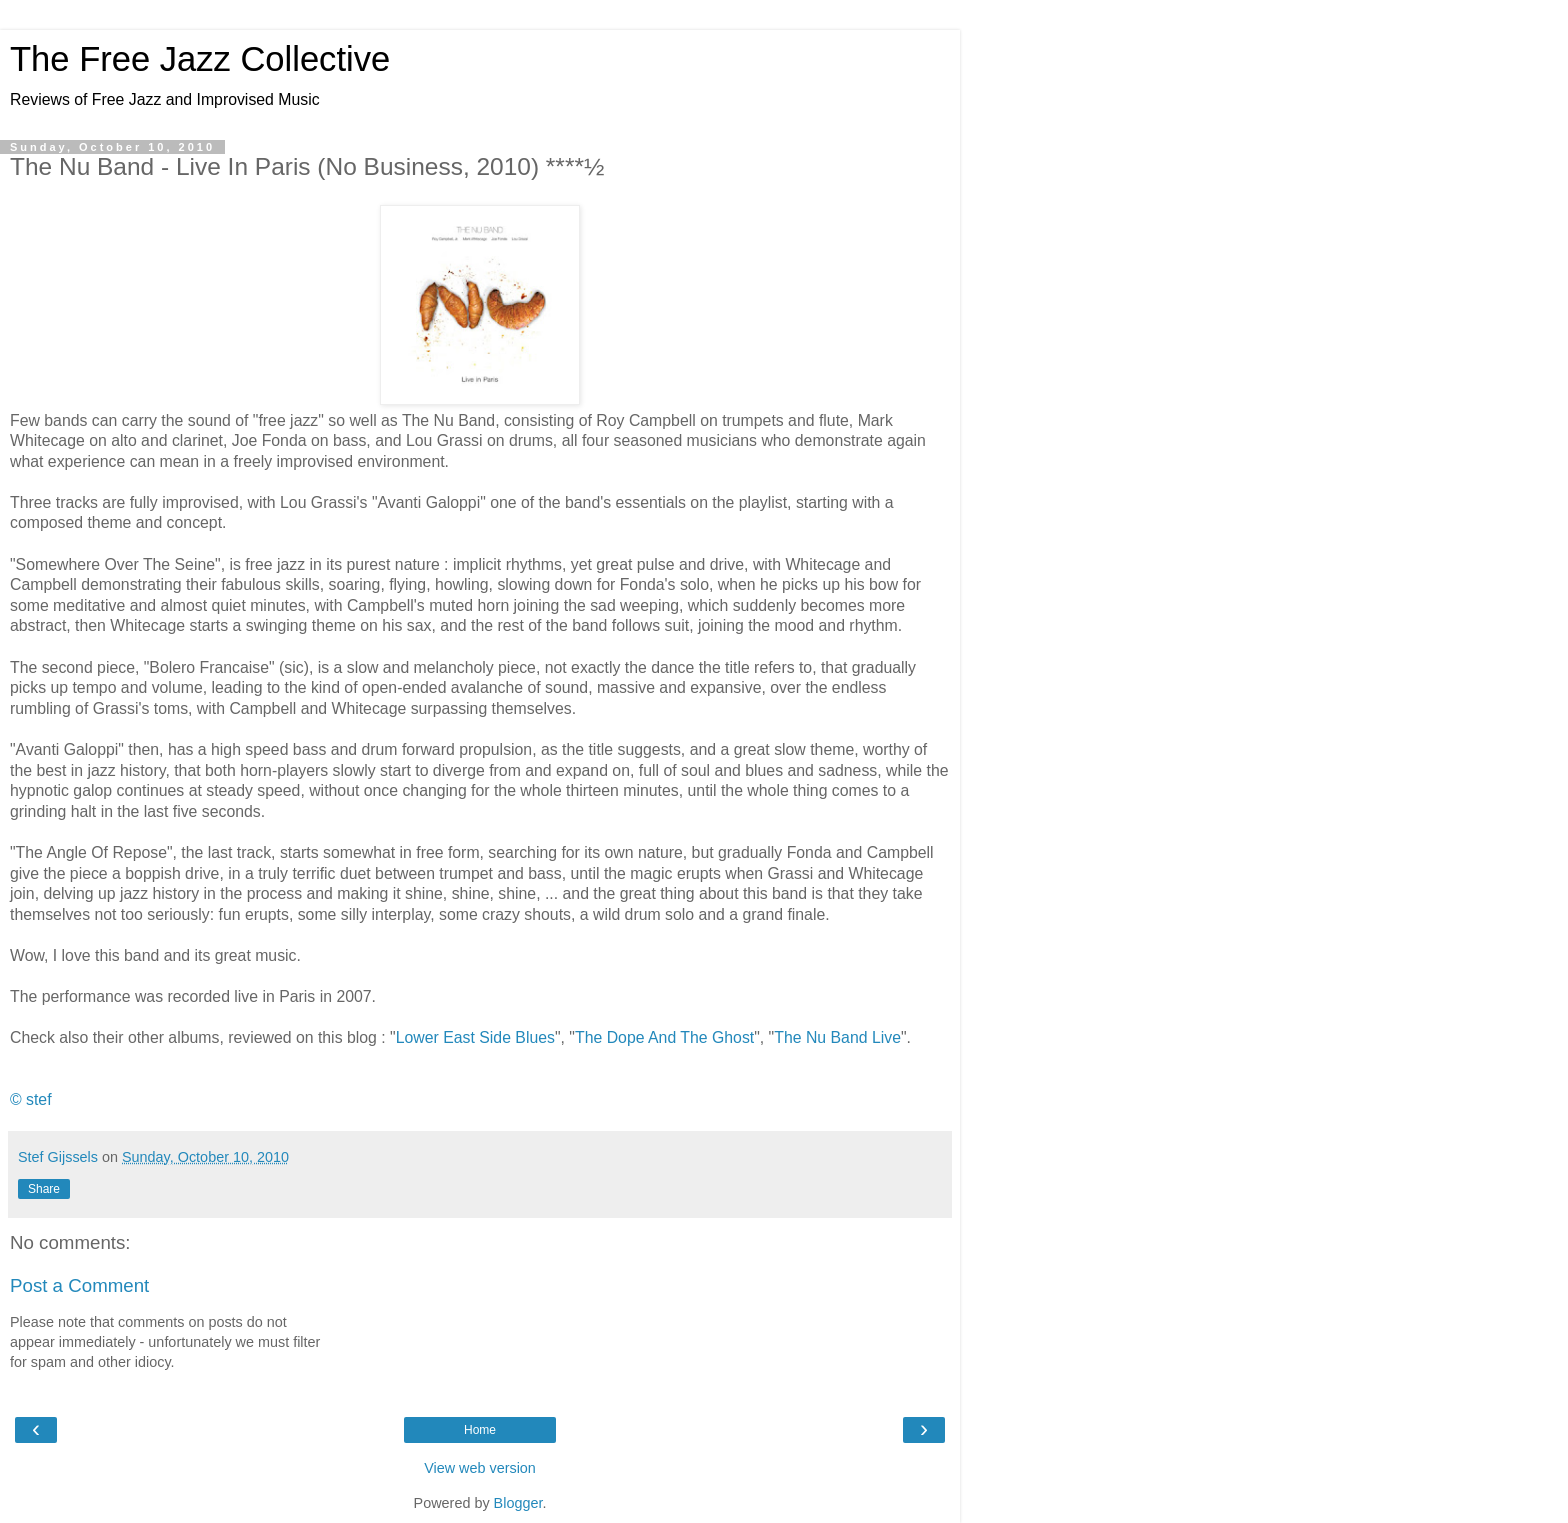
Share (44, 1189)
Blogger (518, 1503)
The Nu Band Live (837, 1037)
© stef (31, 1099)
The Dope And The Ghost (664, 1037)
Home (480, 1430)
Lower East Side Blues (475, 1037)
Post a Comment (79, 1285)
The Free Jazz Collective (200, 59)
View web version (480, 1468)
